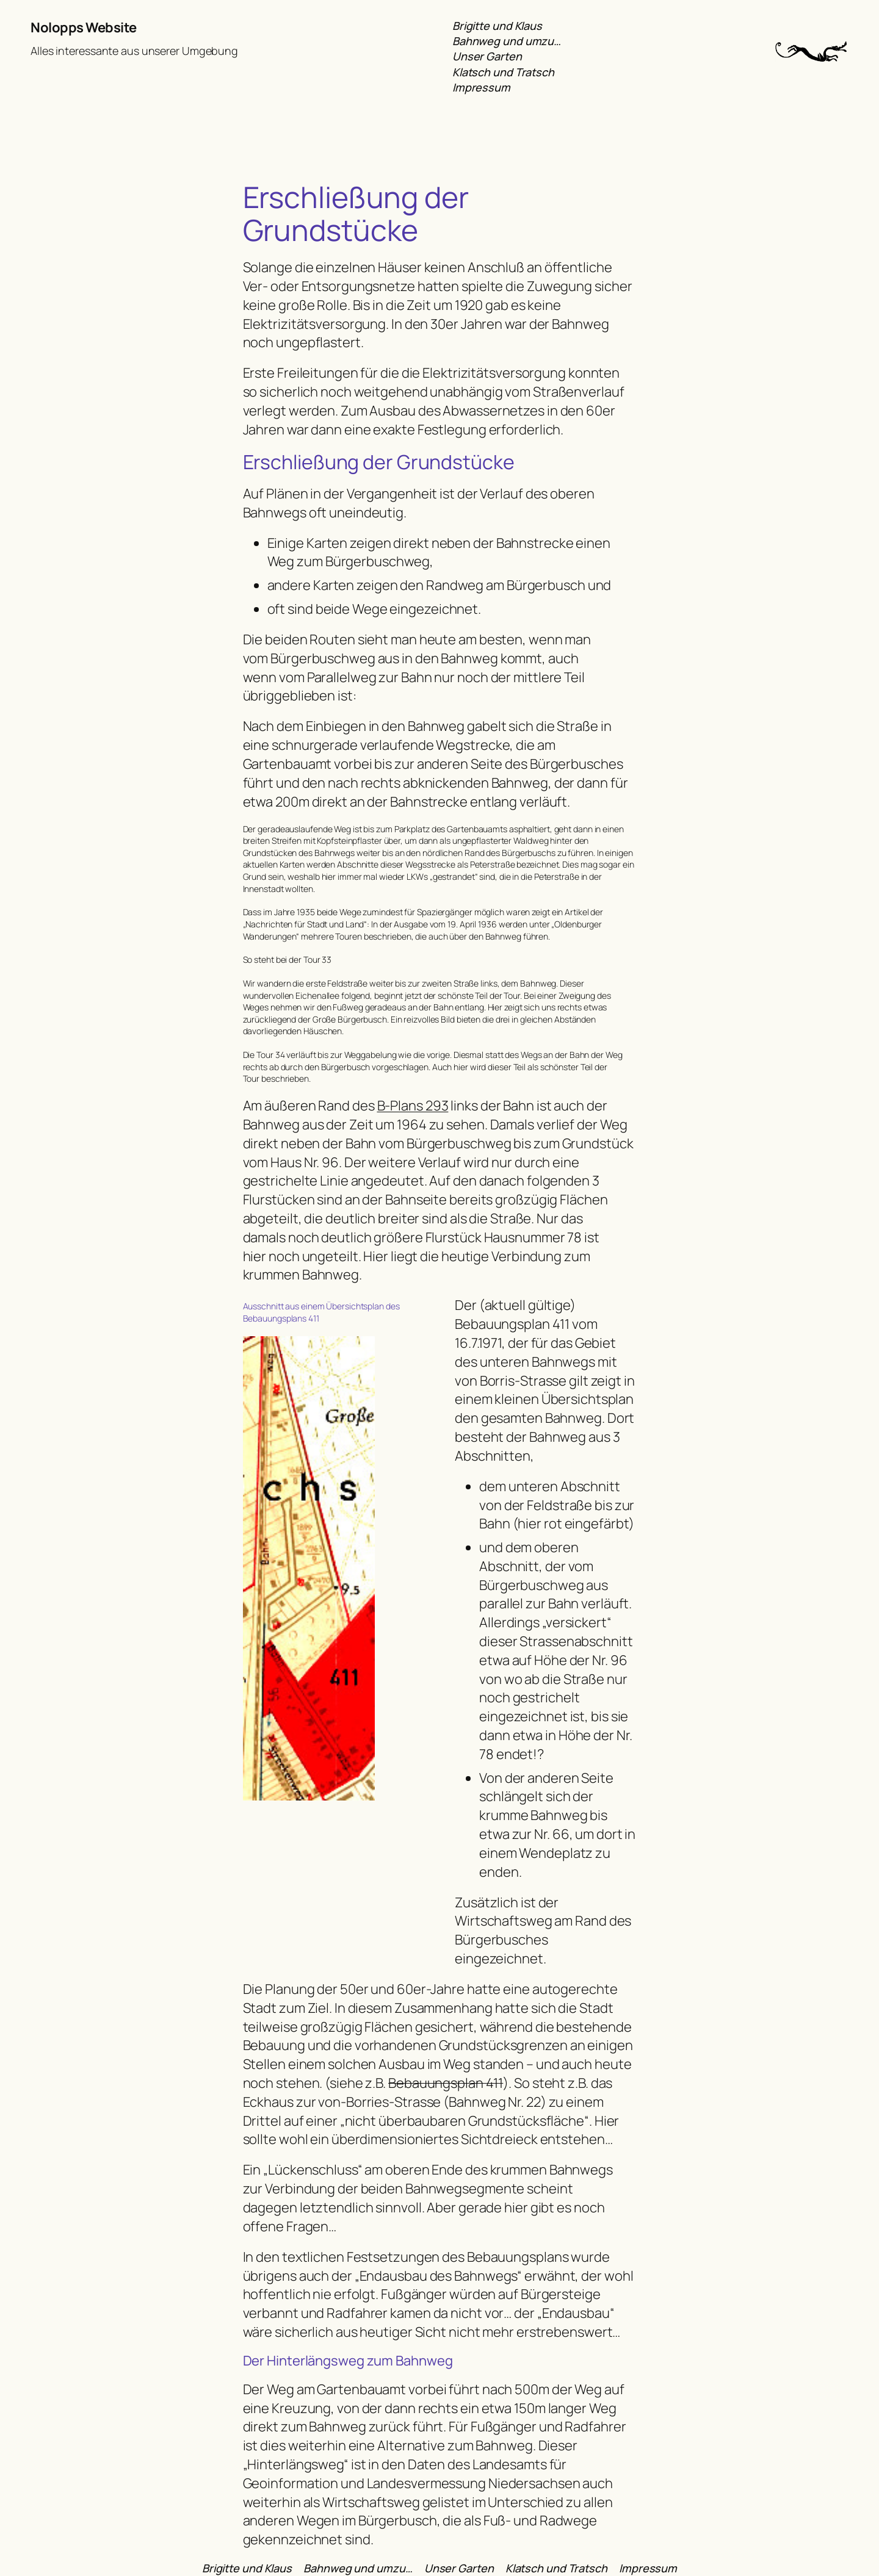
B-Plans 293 (413, 1105)
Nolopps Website (84, 27)
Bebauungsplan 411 (445, 2083)
